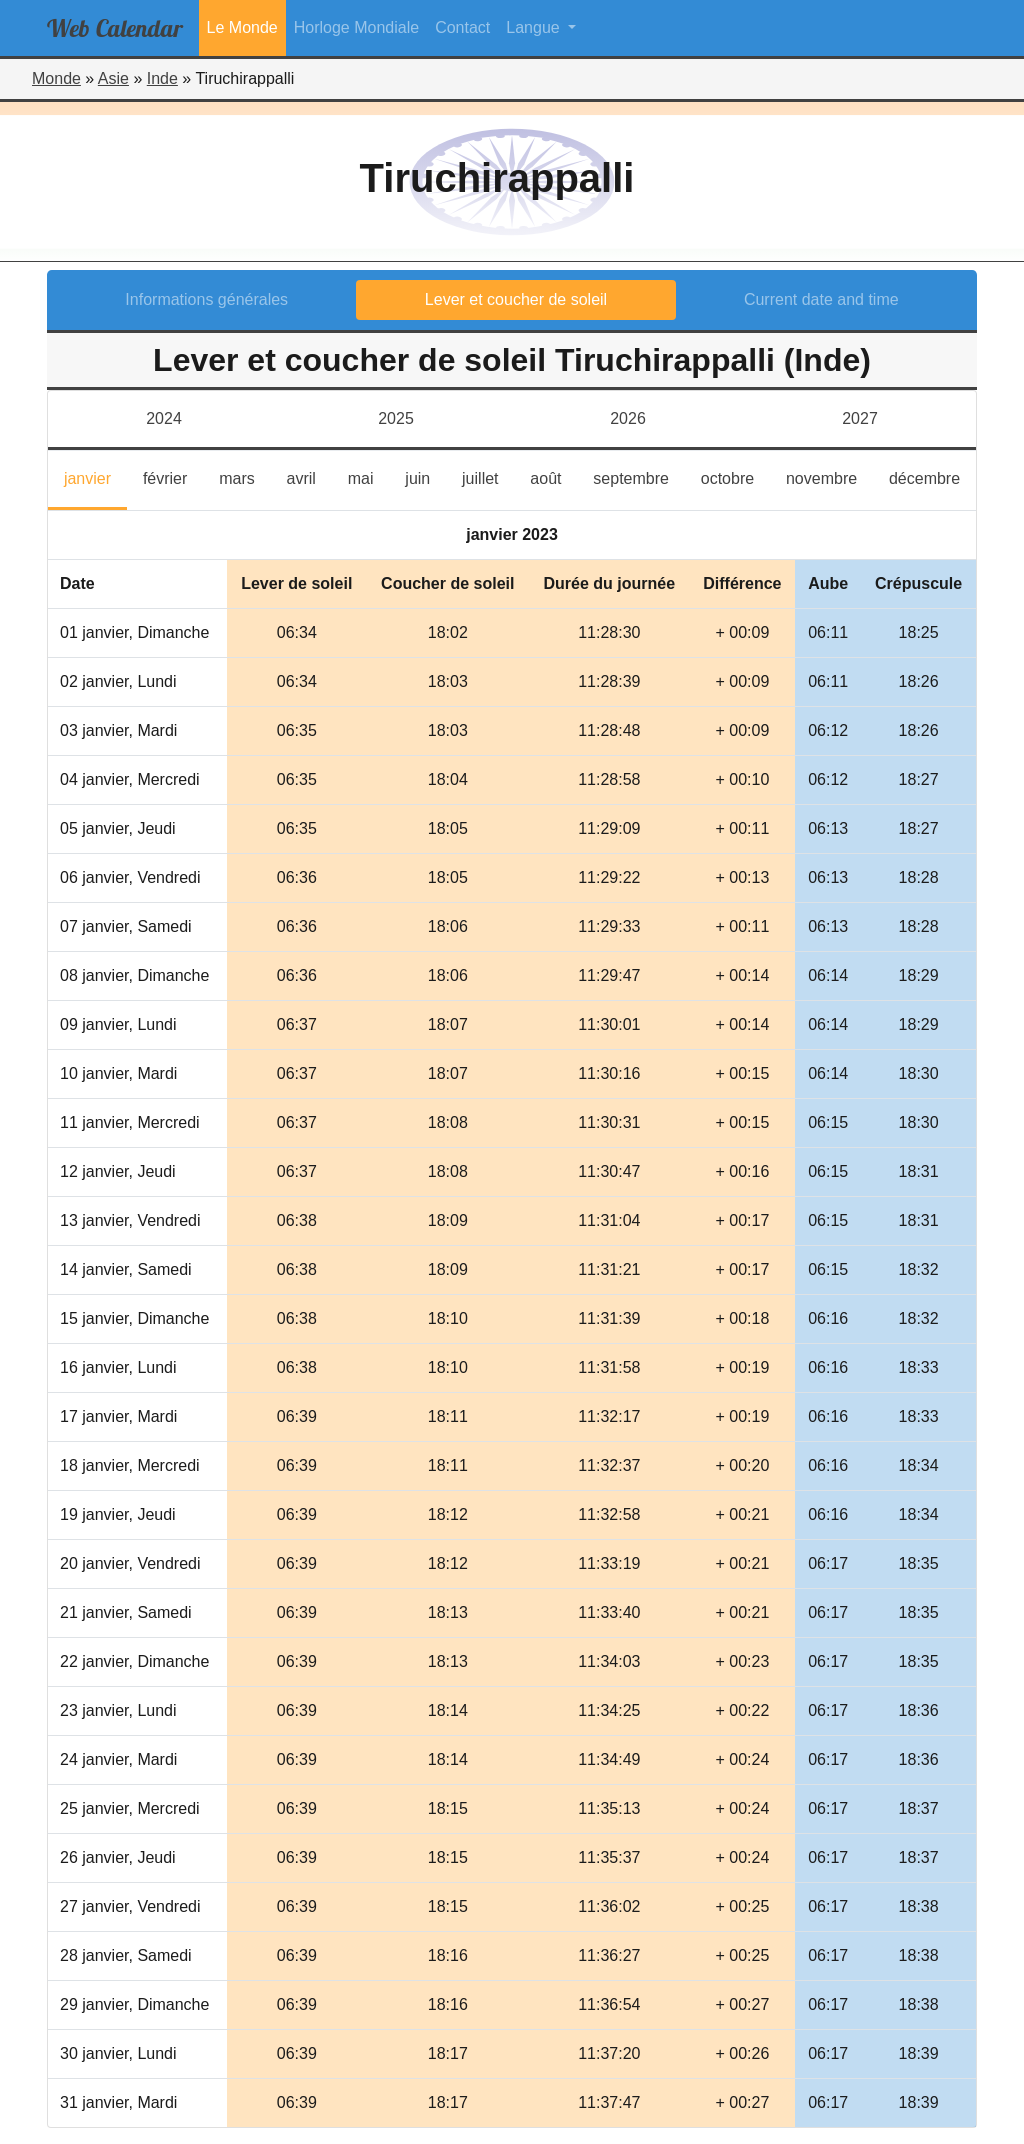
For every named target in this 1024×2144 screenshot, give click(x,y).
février (173, 476)
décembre (932, 476)
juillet (488, 476)
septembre (639, 476)
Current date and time (821, 299)
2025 (396, 418)
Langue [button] (535, 27)
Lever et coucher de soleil (516, 299)
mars (244, 476)
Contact (462, 27)
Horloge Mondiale (356, 27)
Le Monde (242, 27)
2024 (164, 418)
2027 (860, 418)
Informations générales (206, 299)
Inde (162, 78)
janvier (95, 476)
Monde (56, 78)
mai (369, 476)
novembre (829, 476)
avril (309, 476)
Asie (113, 78)
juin (425, 476)
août (553, 476)
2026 (628, 418)
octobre (735, 476)
